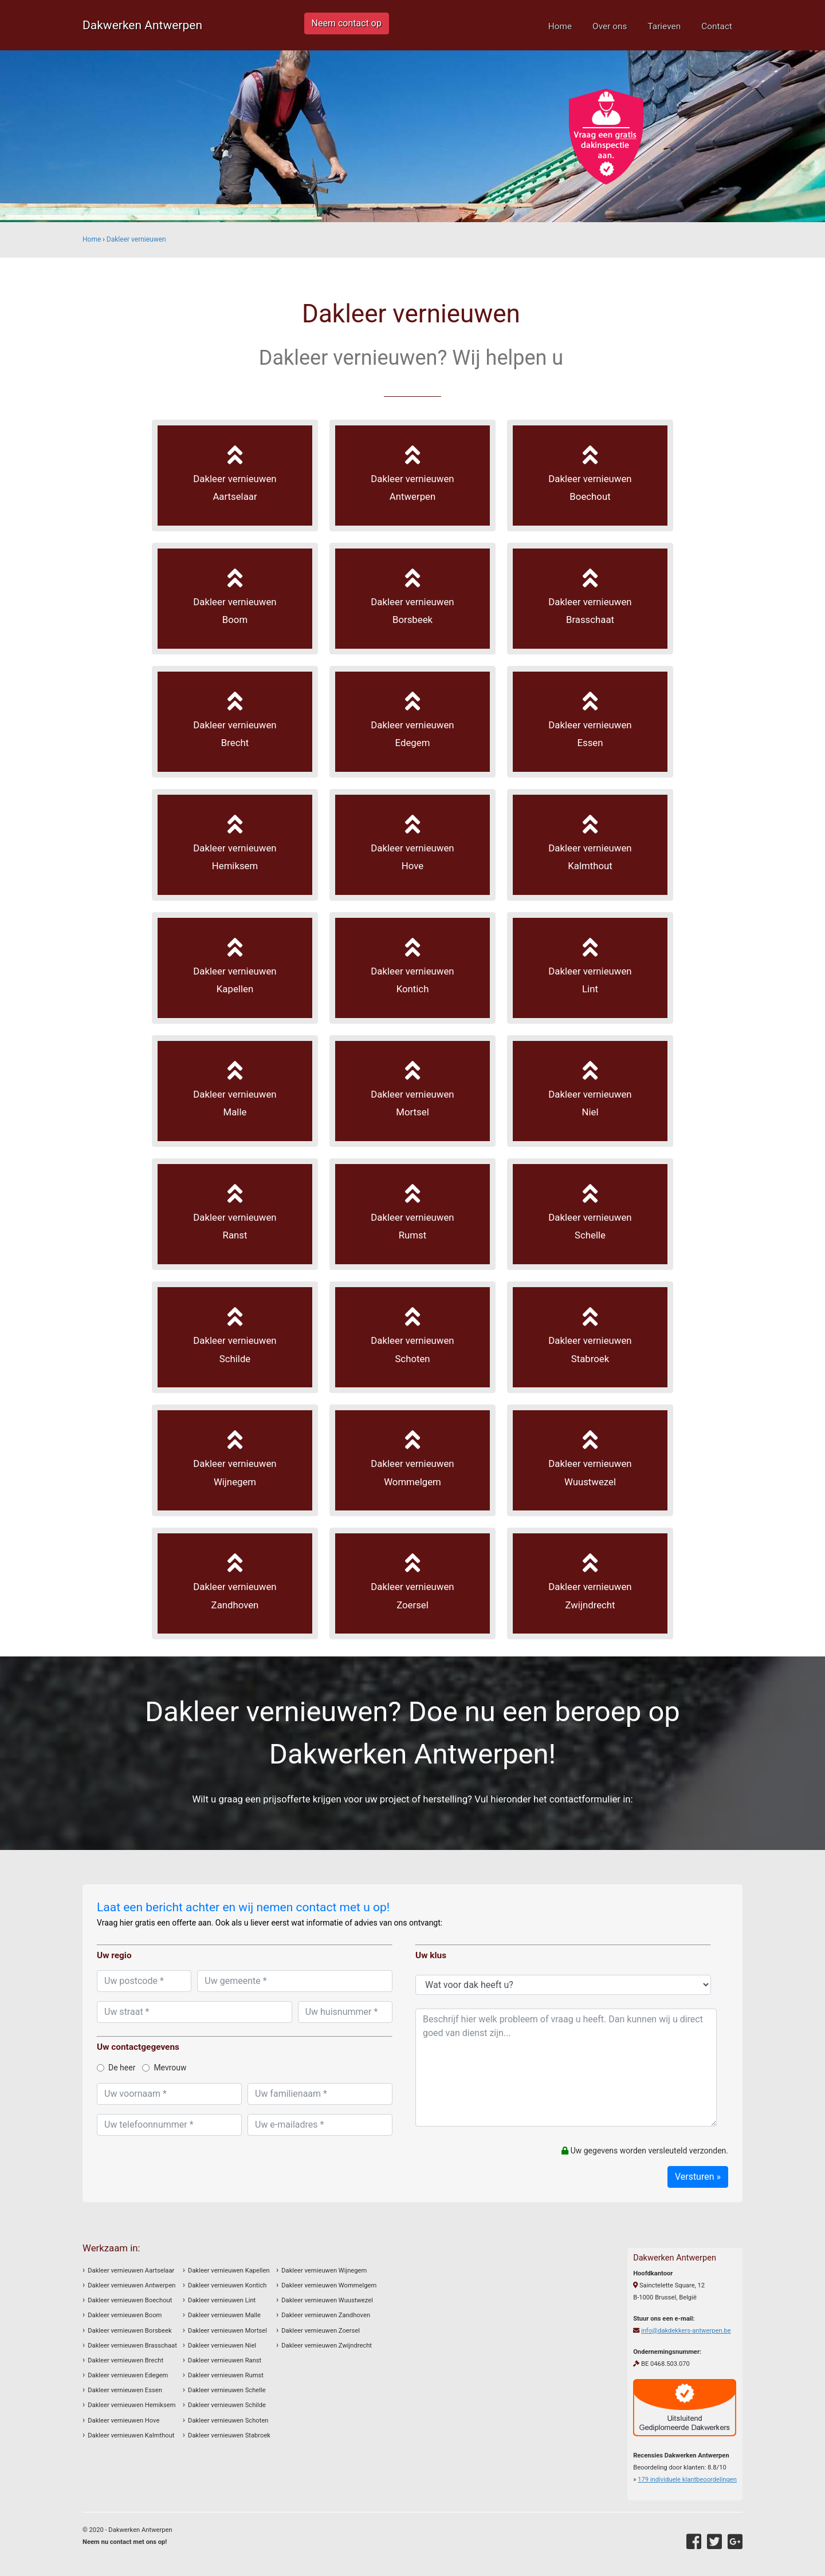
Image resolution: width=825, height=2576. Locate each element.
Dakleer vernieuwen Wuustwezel (327, 2300)
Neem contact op (347, 23)
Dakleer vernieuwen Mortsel (227, 2330)
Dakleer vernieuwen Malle (224, 2315)
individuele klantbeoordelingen (687, 2479)
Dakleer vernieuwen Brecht (125, 2360)
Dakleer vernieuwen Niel (222, 2345)
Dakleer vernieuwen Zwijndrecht (326, 2345)
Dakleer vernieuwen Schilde (227, 2405)
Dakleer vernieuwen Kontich (227, 2285)
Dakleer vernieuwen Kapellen (228, 2270)
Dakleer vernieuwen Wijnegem (324, 2270)
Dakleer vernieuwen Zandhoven (325, 2315)
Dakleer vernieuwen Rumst (226, 2375)
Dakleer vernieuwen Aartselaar (131, 2270)
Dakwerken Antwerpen (142, 25)
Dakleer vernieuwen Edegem (128, 2375)
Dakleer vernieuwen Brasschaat (132, 2345)
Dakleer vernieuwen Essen (125, 2390)
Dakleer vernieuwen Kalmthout (131, 2435)
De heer (116, 2067)
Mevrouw (164, 2067)
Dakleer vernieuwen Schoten (228, 2420)
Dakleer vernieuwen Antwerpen (131, 2285)
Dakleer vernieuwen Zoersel (320, 2330)
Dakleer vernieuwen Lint (222, 2300)
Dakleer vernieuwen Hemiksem (131, 2405)
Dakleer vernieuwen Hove (123, 2420)
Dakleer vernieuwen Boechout (130, 2300)
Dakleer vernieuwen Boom (125, 2315)
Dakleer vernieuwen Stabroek (229, 2435)
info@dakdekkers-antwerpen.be (686, 2330)
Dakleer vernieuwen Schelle (227, 2390)
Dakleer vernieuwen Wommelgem (328, 2285)
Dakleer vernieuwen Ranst (224, 2360)
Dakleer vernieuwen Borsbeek (129, 2330)
